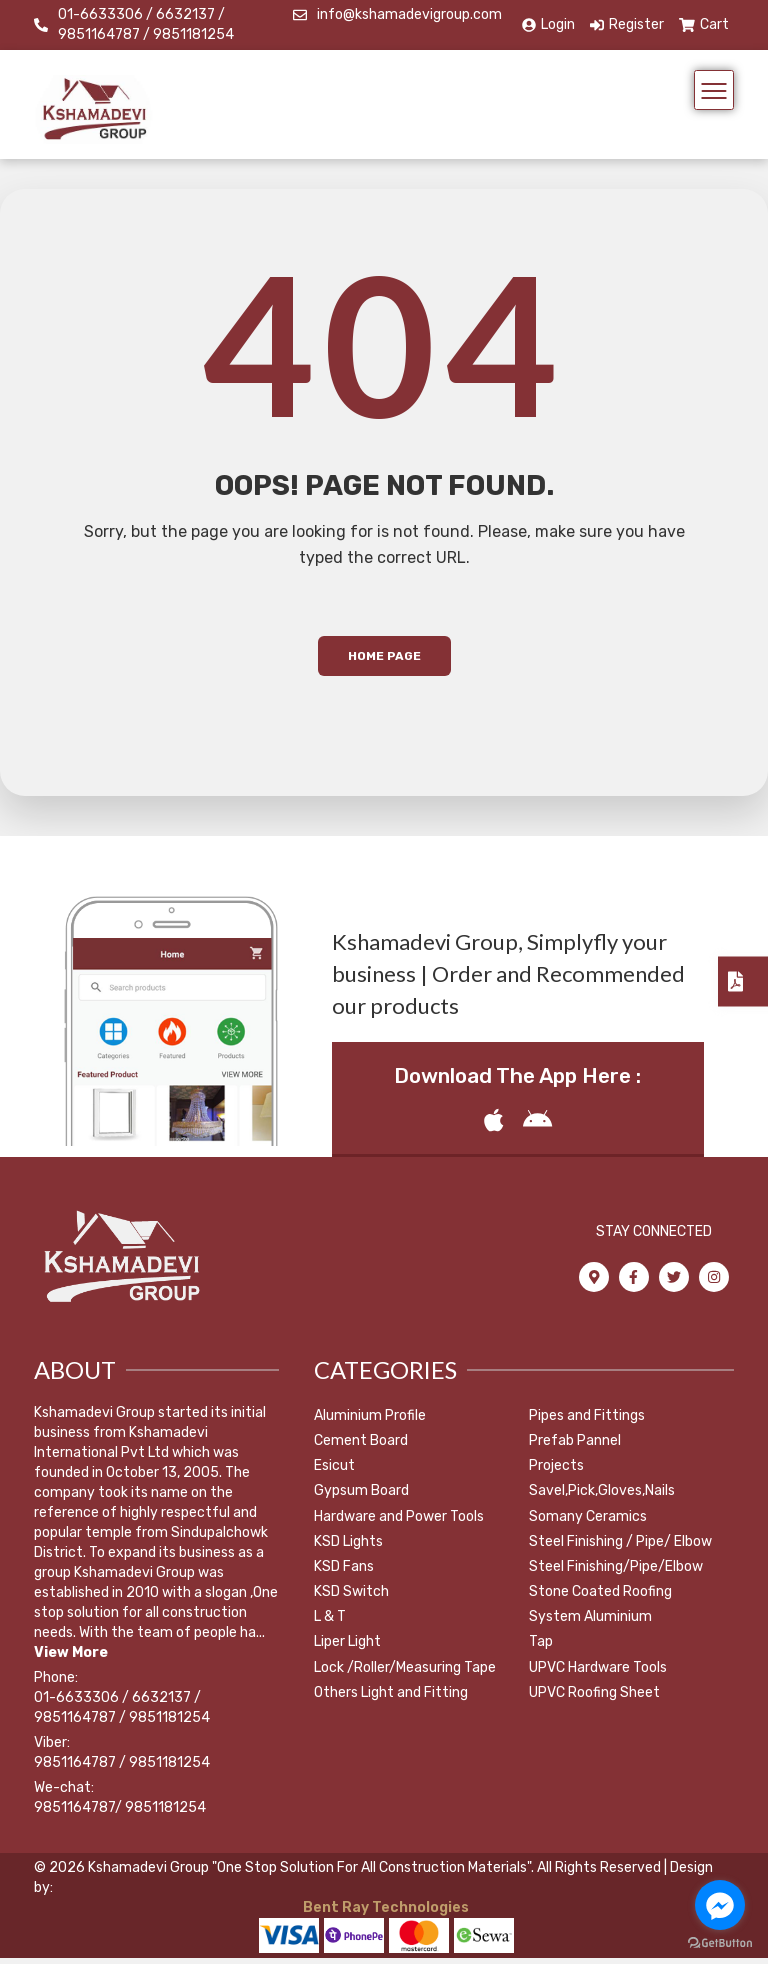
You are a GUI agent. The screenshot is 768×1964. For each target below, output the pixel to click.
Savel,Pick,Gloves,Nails (602, 1497)
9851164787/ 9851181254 (120, 1813)
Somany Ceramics (588, 1522)
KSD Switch (351, 1597)
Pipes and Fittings (587, 1421)
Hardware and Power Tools (399, 1522)
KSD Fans (344, 1572)
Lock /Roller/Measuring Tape (405, 1673)
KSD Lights (348, 1547)
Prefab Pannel (575, 1446)
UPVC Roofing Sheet (594, 1698)
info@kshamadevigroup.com (409, 14)
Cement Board (361, 1446)
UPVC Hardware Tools (598, 1673)
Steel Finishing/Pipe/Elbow (616, 1572)
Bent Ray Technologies (384, 1913)
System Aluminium (590, 1623)
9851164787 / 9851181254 (122, 1768)
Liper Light (347, 1648)
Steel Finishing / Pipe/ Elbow (620, 1547)
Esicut (334, 1472)
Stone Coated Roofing (600, 1597)
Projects (556, 1472)
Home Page (384, 663)
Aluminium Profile (370, 1421)
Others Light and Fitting (391, 1698)
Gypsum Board (361, 1497)
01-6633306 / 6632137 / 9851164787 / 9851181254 (146, 24)
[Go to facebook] (720, 1905)
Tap (541, 1648)
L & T (330, 1623)
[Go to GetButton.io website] (720, 1943)
